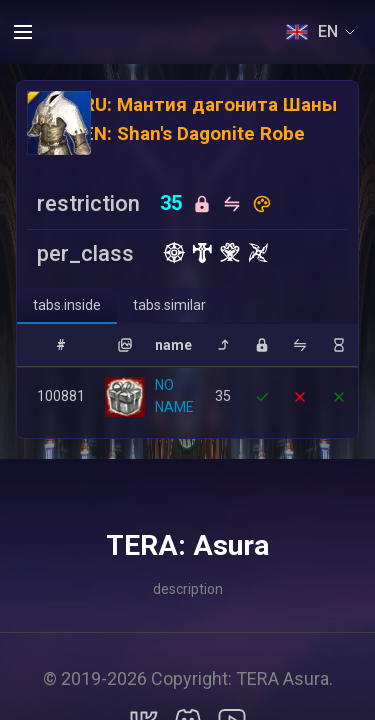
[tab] (67, 306)
